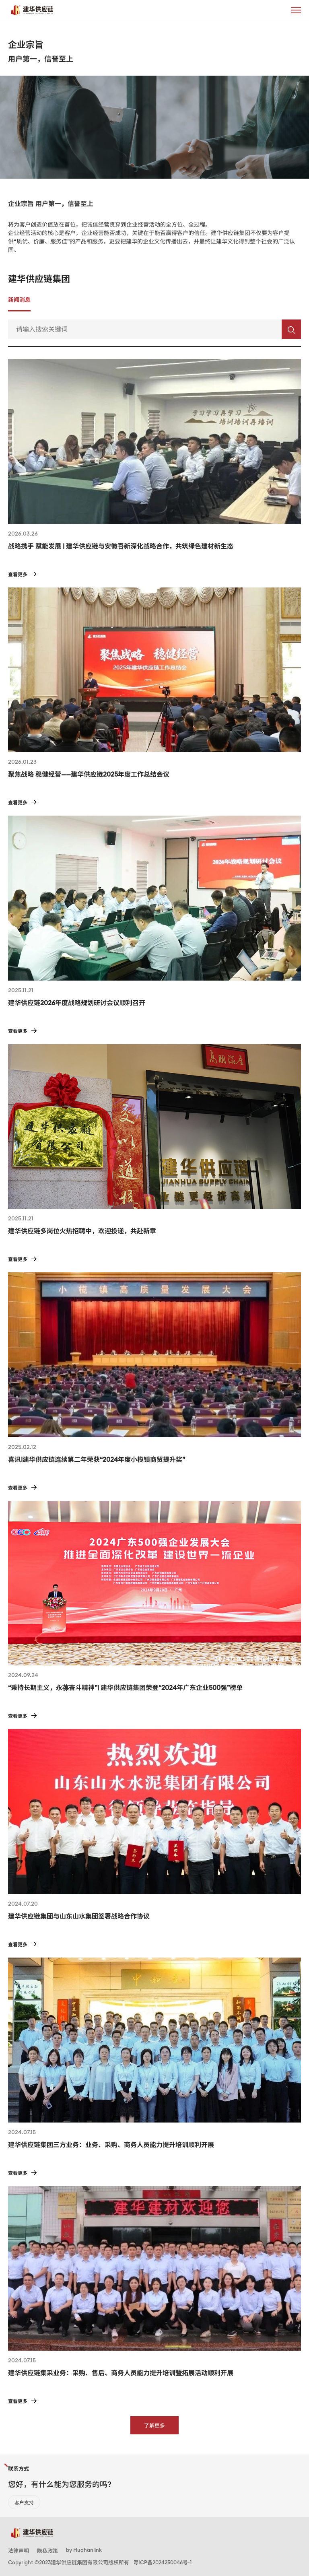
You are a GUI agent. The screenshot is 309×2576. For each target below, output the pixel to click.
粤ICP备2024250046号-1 (162, 2562)
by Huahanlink (84, 2550)
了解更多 (154, 2425)
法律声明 (18, 2550)
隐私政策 (47, 2550)
